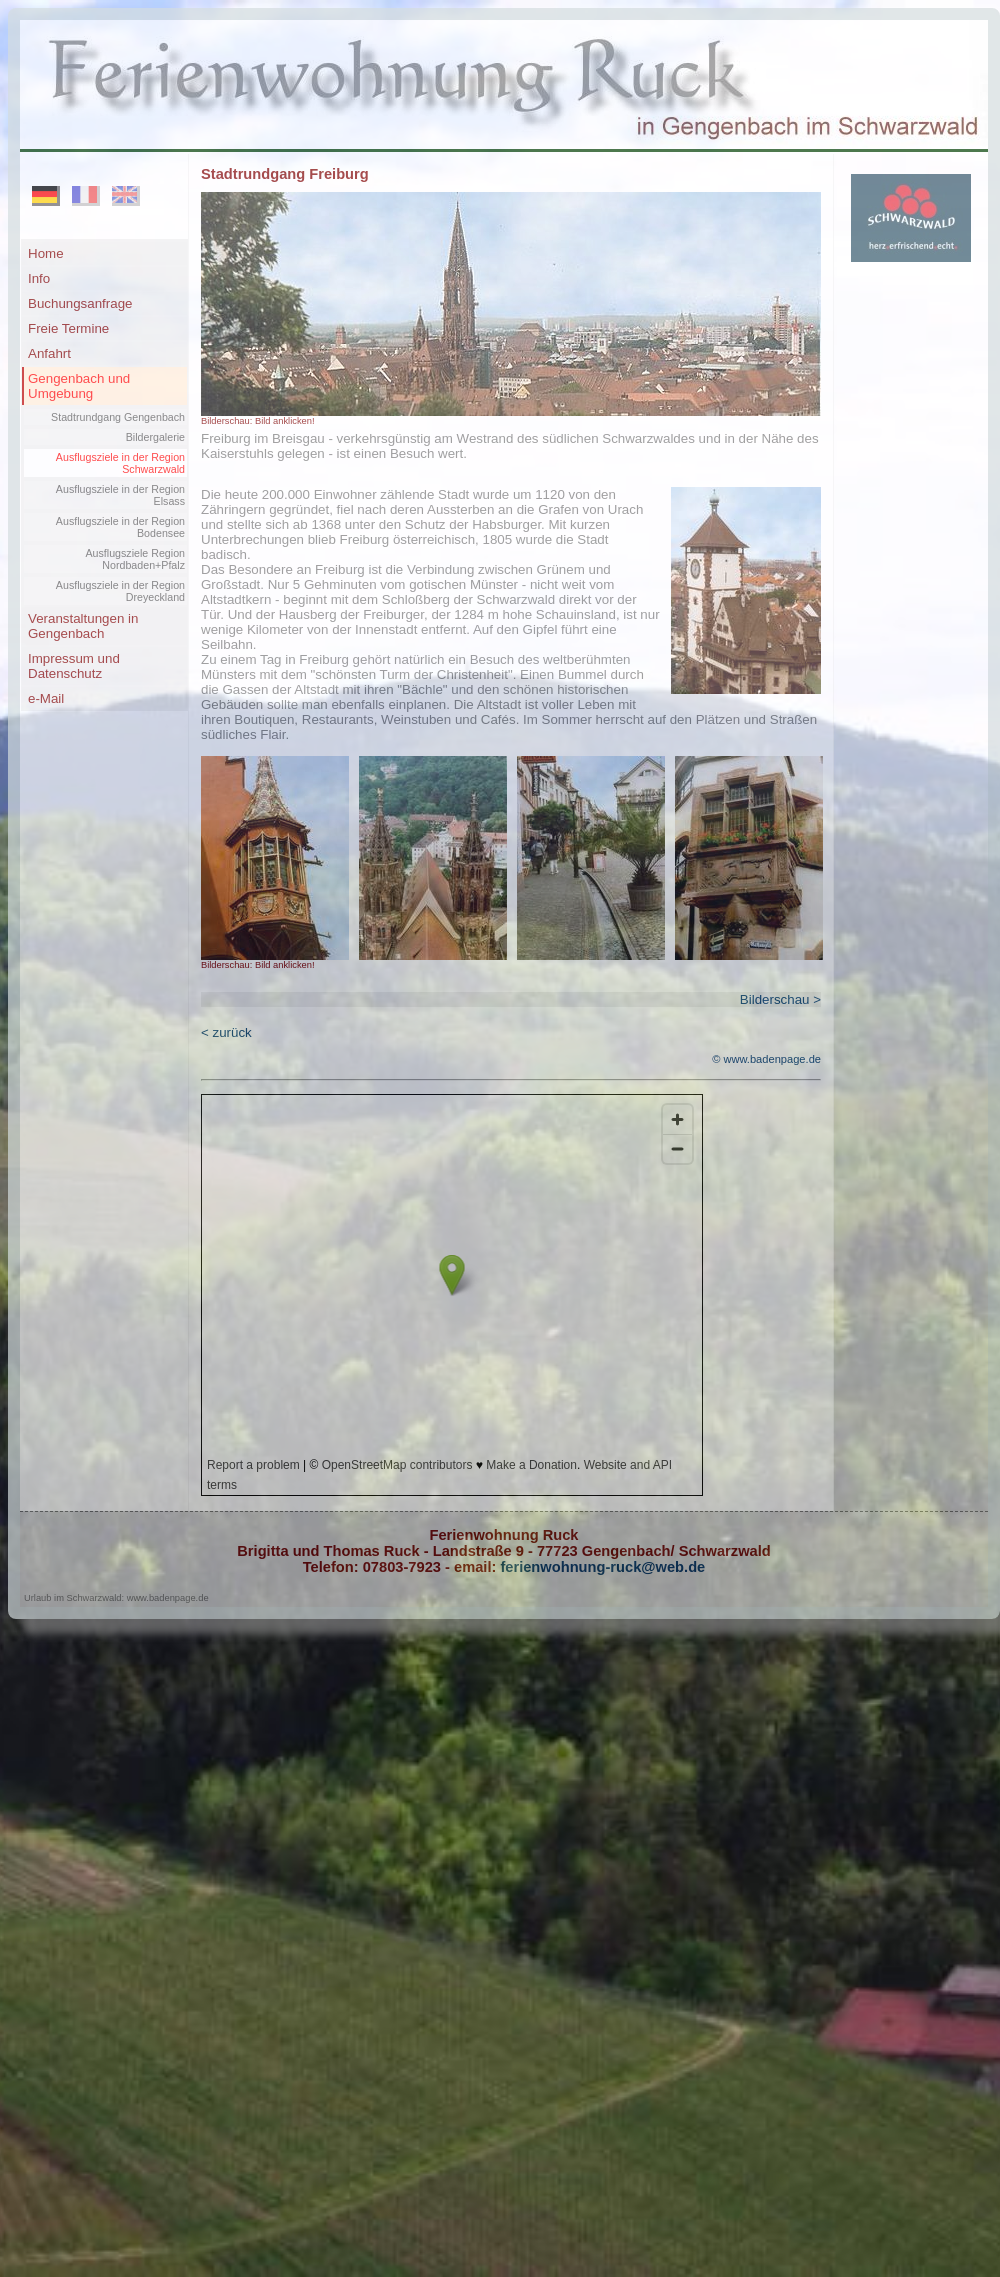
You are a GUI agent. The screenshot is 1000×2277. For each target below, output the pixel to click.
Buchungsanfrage (80, 303)
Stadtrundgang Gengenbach (118, 417)
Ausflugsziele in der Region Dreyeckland (120, 591)
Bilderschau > (780, 999)
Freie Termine (68, 328)
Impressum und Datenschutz (74, 666)
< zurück (226, 1032)
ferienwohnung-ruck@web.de (600, 1567)
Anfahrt (49, 353)
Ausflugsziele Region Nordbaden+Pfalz (135, 559)
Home (46, 253)
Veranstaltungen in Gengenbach (83, 626)
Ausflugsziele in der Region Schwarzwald (120, 463)
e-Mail (46, 698)
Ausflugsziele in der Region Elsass (120, 495)
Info (39, 278)
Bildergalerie (155, 437)
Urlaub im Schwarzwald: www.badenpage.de (116, 1598)
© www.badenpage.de (766, 1059)
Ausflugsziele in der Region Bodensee (120, 527)
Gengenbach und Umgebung (79, 386)
